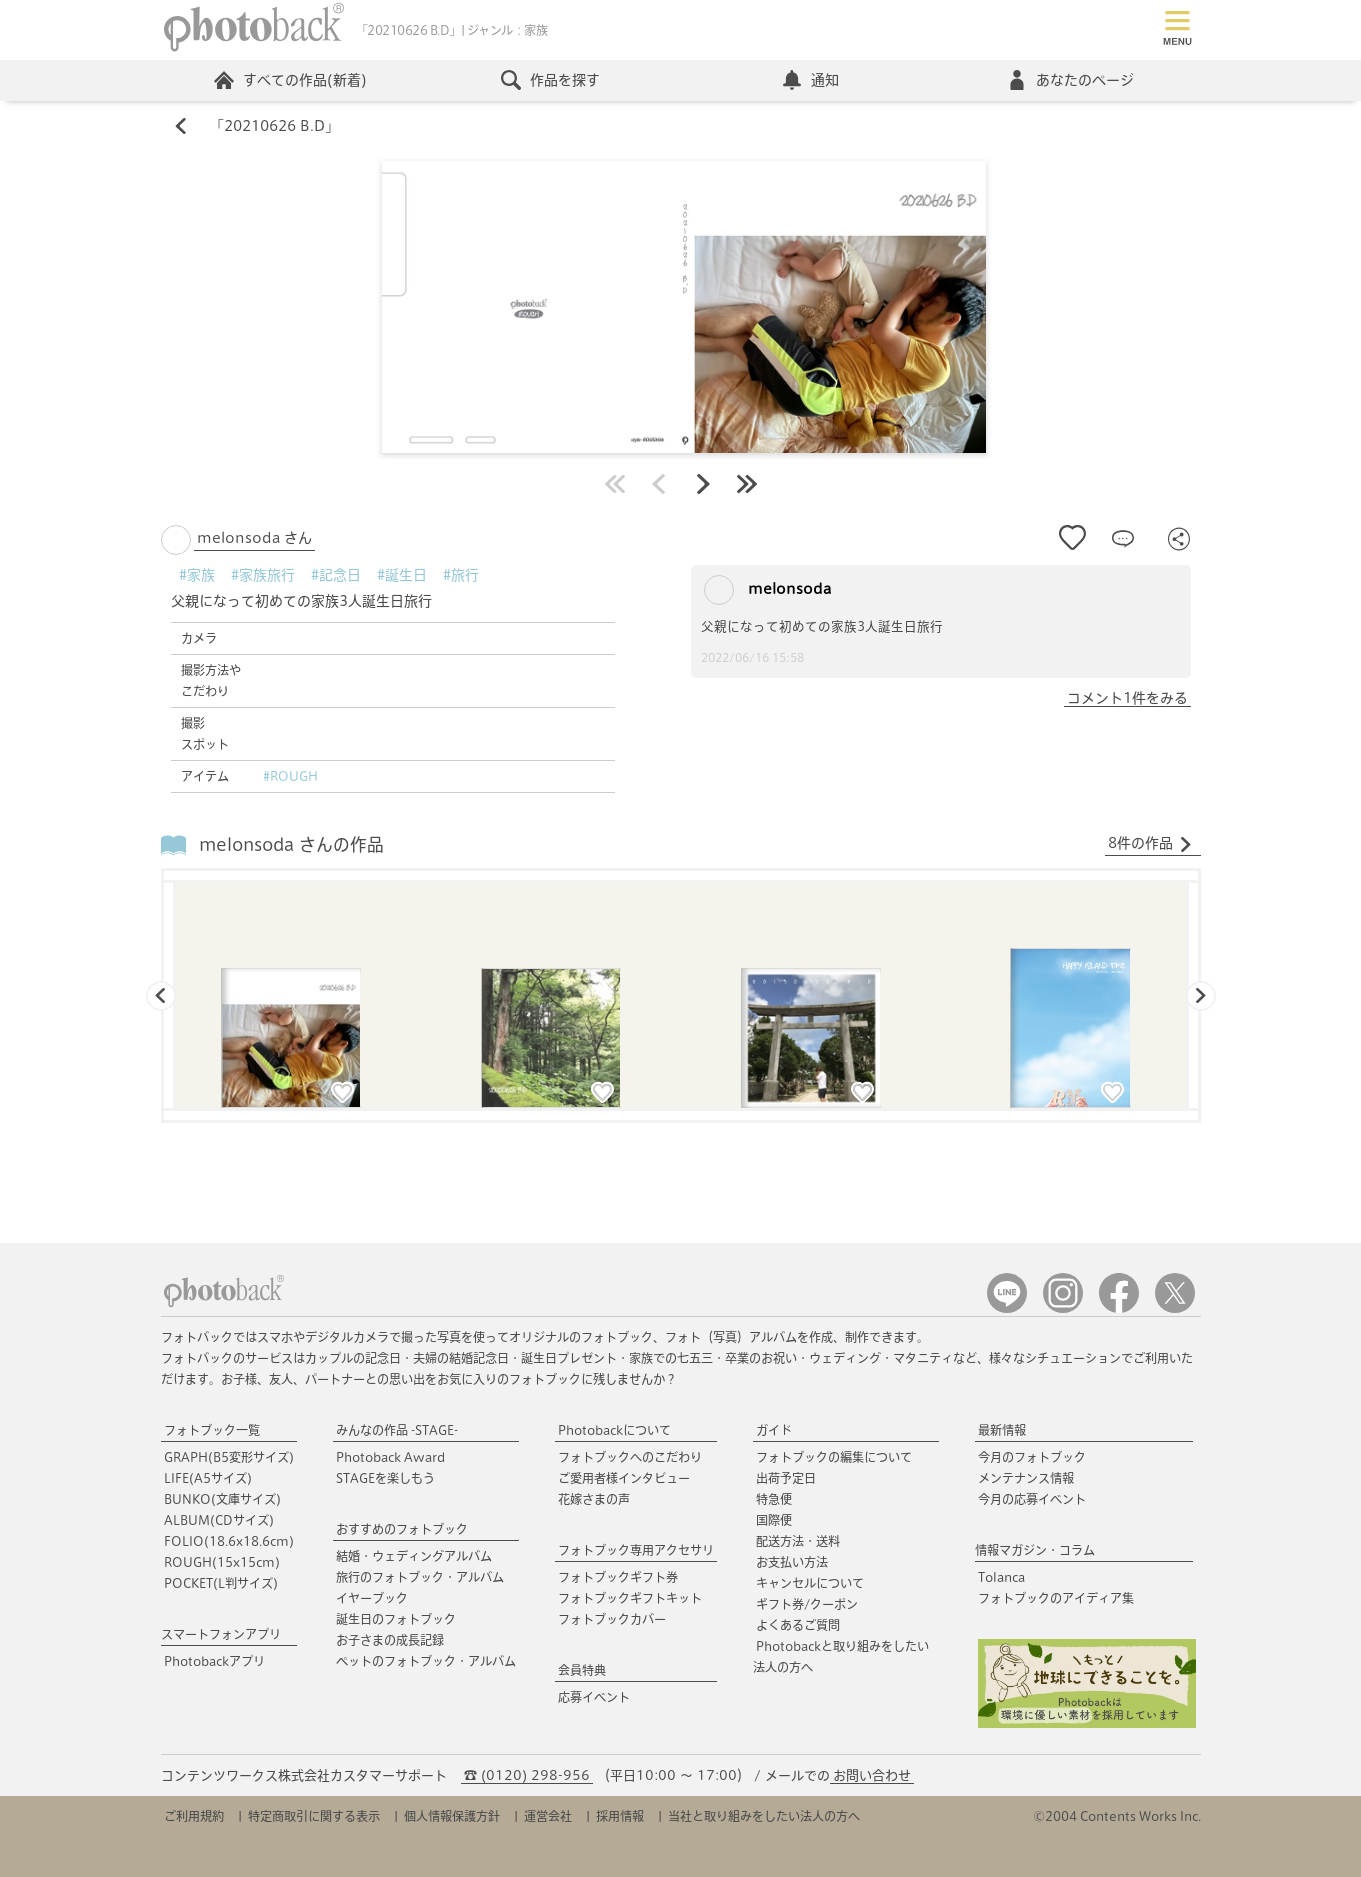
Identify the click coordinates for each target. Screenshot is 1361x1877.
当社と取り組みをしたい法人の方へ (764, 1816)
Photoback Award (390, 1457)
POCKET (221, 1583)
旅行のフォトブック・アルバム (420, 1577)
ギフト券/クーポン (807, 1604)
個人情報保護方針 (452, 1816)
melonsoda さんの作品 (291, 844)
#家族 (197, 575)
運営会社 (548, 1816)
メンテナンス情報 (1026, 1478)
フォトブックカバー (612, 1619)
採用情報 (620, 1816)
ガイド (774, 1430)
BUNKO (222, 1499)
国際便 (774, 1520)
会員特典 (582, 1670)
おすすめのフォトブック (402, 1529)
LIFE (208, 1478)
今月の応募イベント (1032, 1499)
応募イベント (594, 1697)
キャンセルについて (810, 1583)
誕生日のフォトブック (396, 1619)
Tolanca (1001, 1577)
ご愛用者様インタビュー (624, 1478)
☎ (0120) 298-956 (527, 1775)
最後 (747, 484)
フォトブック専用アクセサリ (636, 1550)
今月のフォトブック (1032, 1457)
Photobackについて (614, 1430)
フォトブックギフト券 (618, 1577)
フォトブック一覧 (212, 1430)
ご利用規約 (194, 1816)
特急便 (774, 1499)
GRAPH (229, 1457)
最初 (615, 484)
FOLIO (229, 1541)
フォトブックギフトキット (630, 1598)
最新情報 (1002, 1430)
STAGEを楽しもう (385, 1478)
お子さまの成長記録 (390, 1640)
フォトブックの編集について (834, 1457)
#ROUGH (290, 776)
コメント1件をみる (1127, 698)
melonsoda (767, 590)
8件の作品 (1150, 844)
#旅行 (461, 575)
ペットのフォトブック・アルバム (426, 1661)
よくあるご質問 (798, 1625)
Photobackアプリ (214, 1661)
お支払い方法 (792, 1562)
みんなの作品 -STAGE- (397, 1430)
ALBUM (219, 1520)
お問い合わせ (872, 1775)
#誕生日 (402, 575)
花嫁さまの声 (594, 1499)
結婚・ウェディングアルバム (414, 1556)
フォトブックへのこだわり (630, 1457)
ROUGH (222, 1562)
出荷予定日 (786, 1478)
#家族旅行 (263, 575)
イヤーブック (372, 1598)
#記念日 (336, 575)
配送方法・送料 (798, 1541)
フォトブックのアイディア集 (1056, 1598)
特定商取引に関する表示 (314, 1816)
